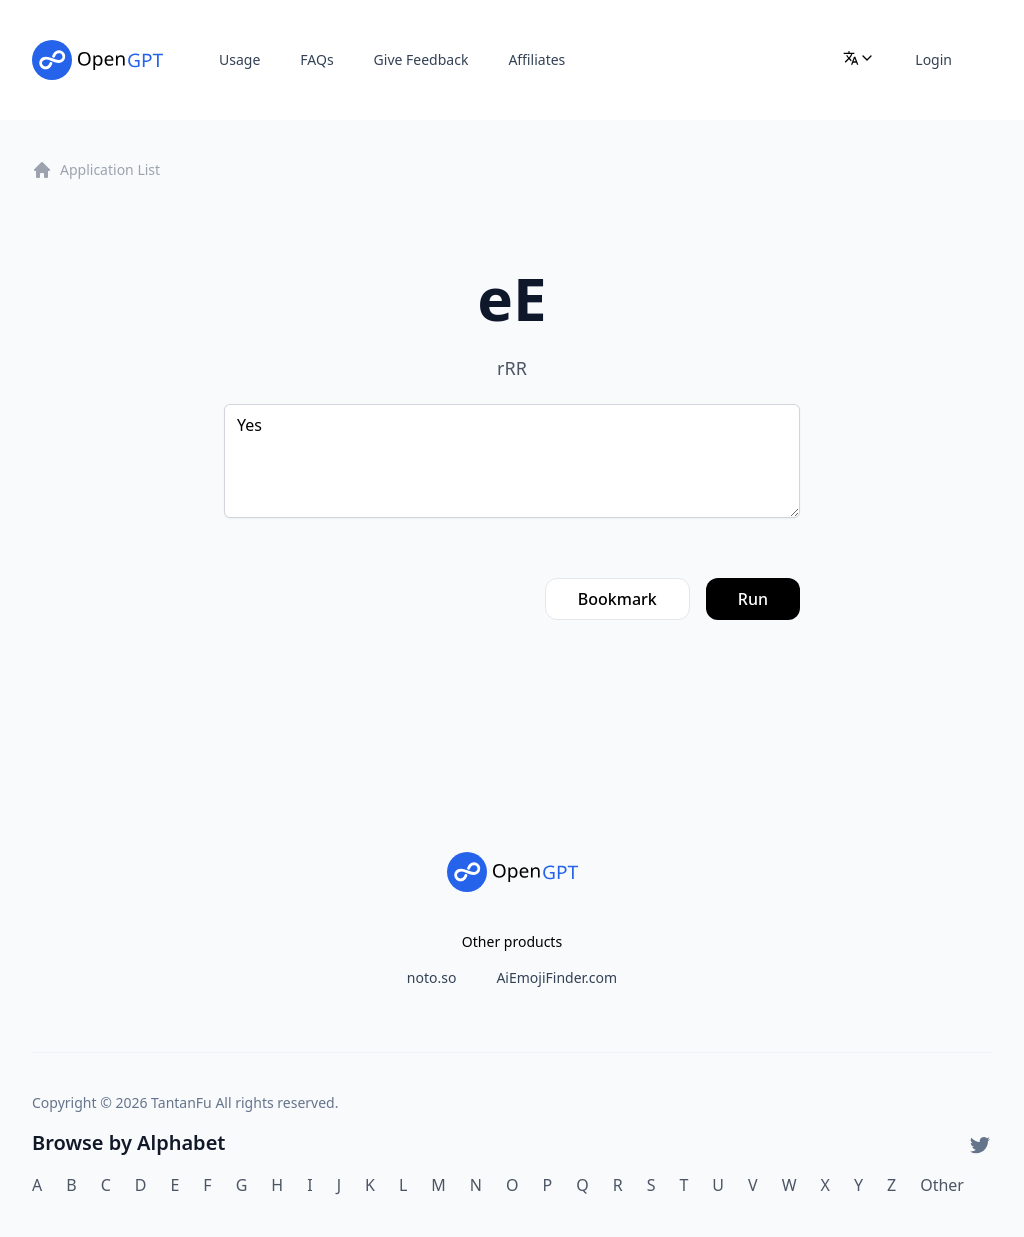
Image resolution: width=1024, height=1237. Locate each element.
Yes (512, 461)
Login (933, 59)
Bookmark (617, 599)
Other (942, 1185)
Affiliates (536, 59)
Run (753, 599)
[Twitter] (980, 1145)
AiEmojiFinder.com (556, 977)
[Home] (97, 60)
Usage (239, 59)
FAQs (316, 59)
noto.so (432, 977)
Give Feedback (421, 59)
